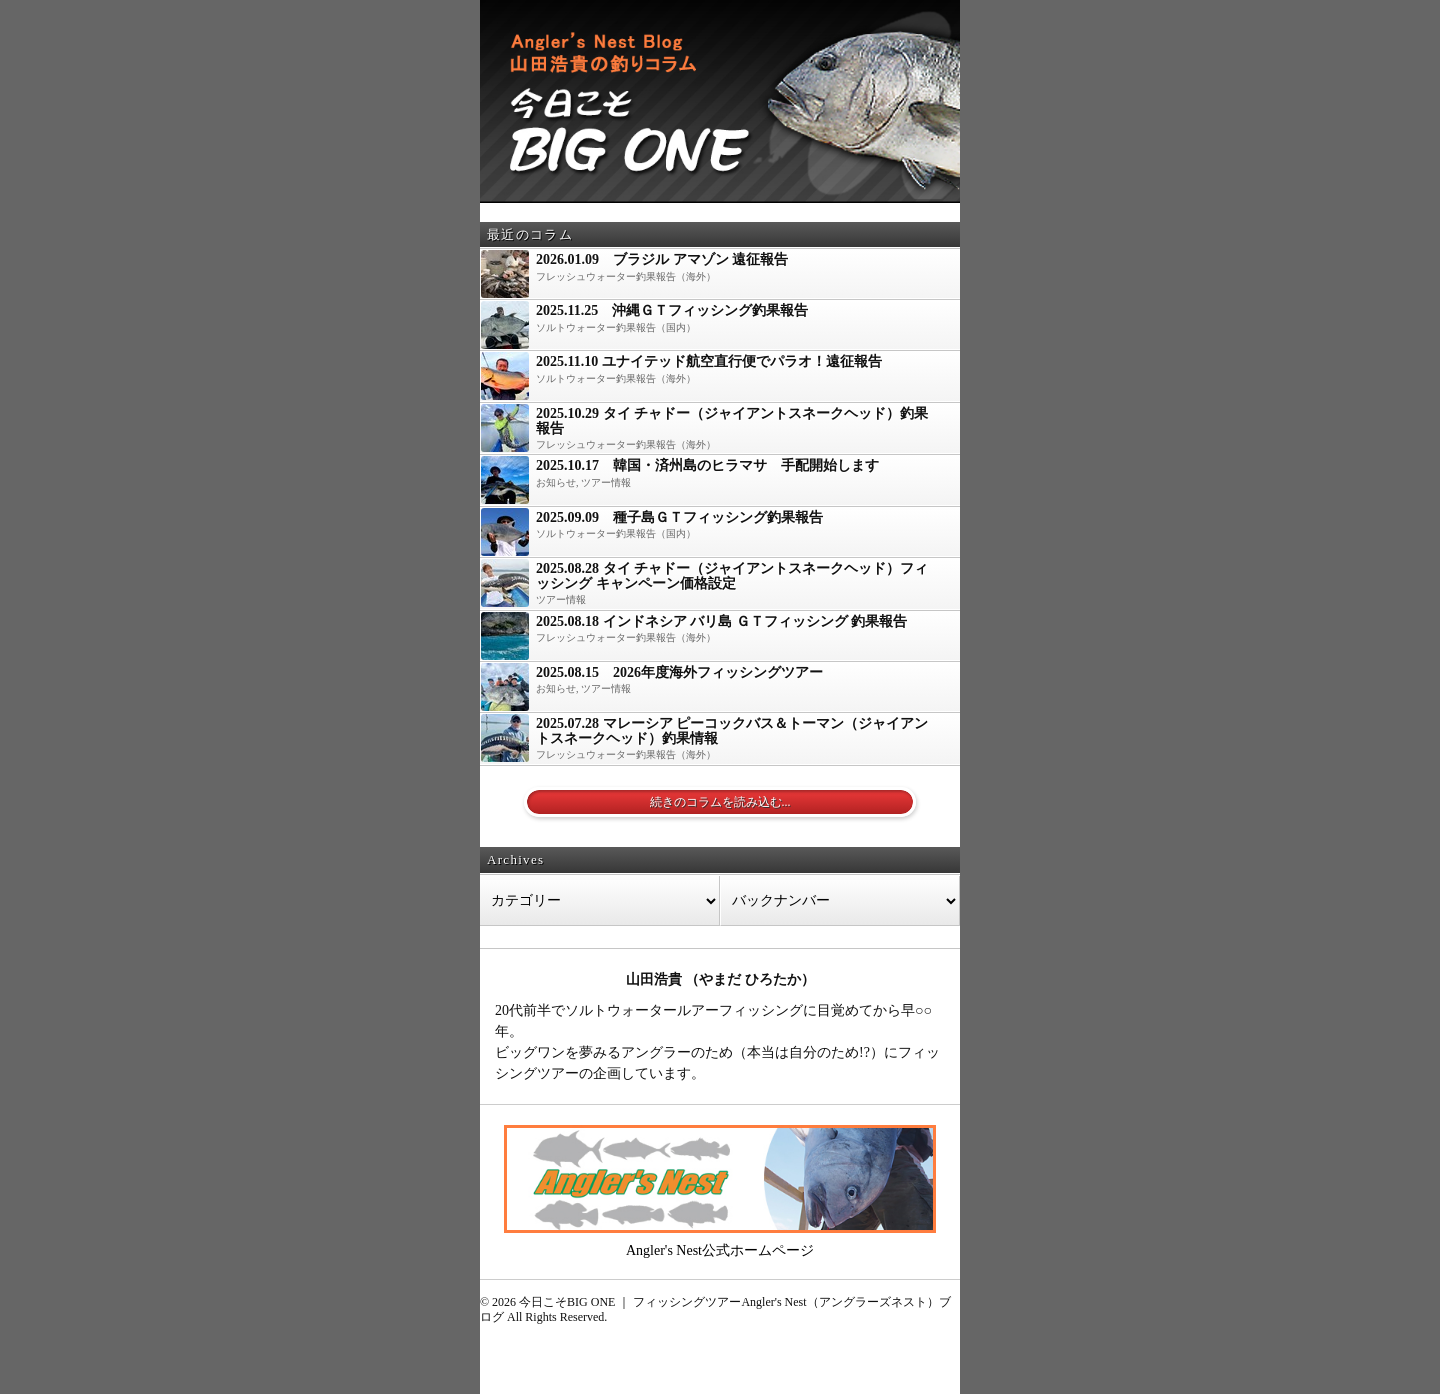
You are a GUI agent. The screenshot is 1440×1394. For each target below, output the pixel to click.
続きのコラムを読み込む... (720, 802)
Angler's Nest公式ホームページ (720, 1250)
